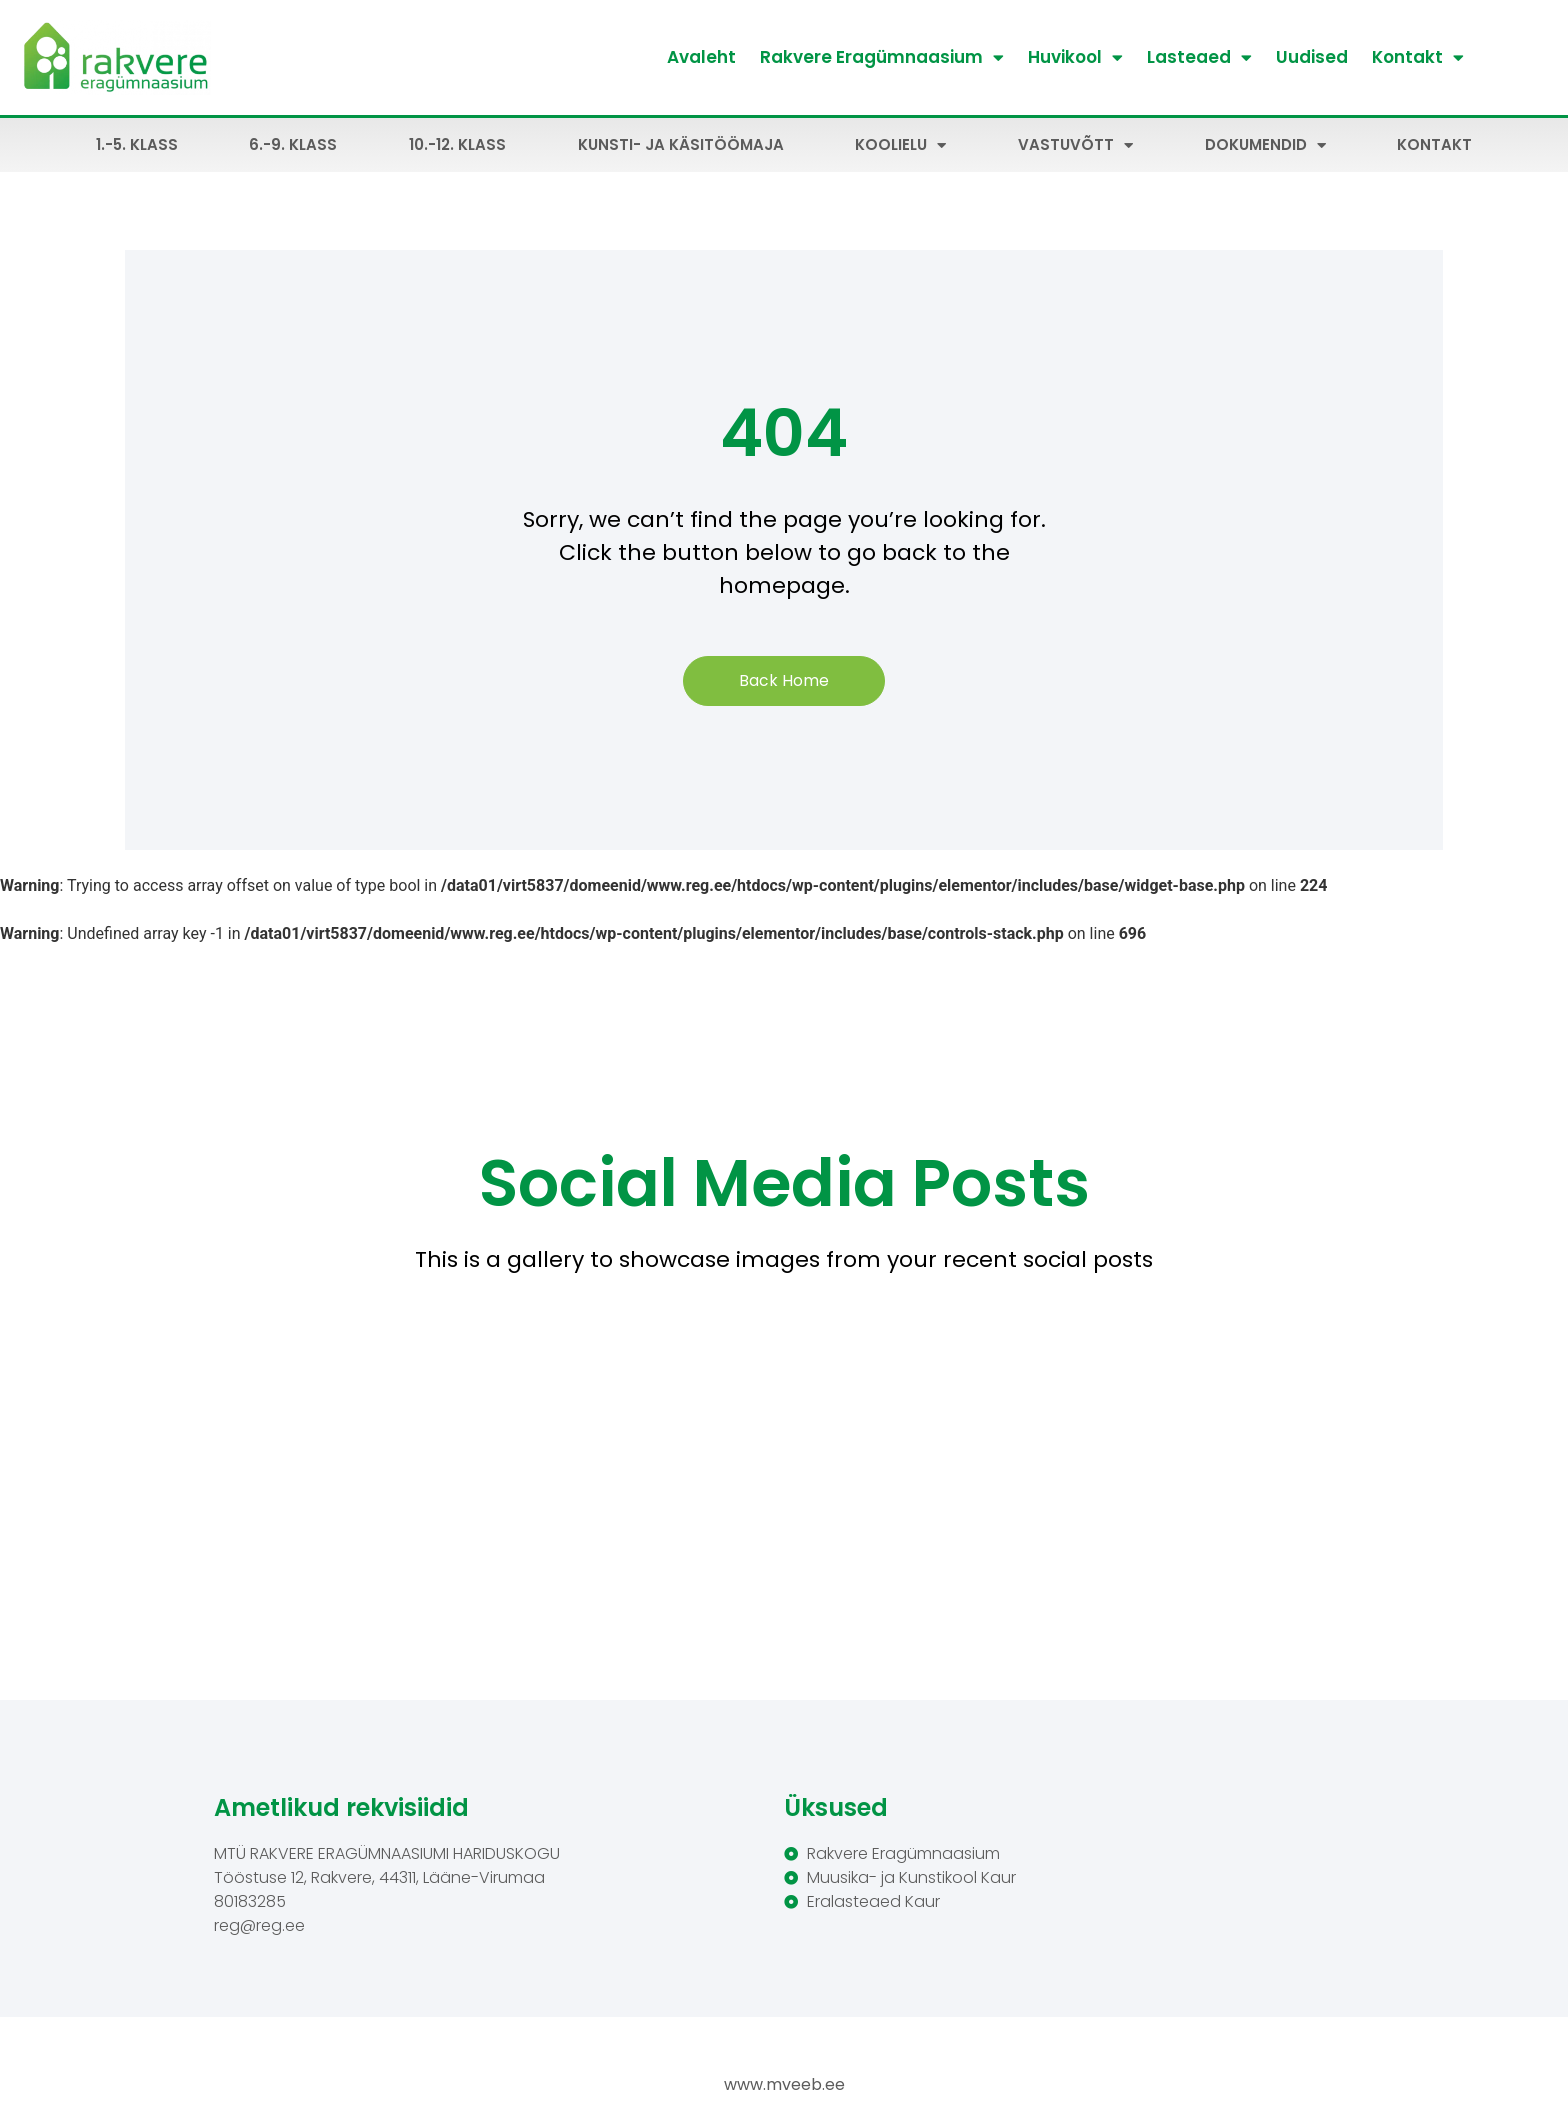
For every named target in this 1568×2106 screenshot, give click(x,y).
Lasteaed (1199, 57)
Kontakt (1418, 57)
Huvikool (1075, 57)
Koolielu (900, 145)
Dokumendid (1265, 145)
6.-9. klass (293, 144)
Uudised (1312, 57)
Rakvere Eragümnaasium (882, 57)
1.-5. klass (137, 144)
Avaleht (701, 57)
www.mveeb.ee (784, 2084)
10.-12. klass (457, 144)
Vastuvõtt (1075, 145)
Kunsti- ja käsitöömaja (681, 144)
